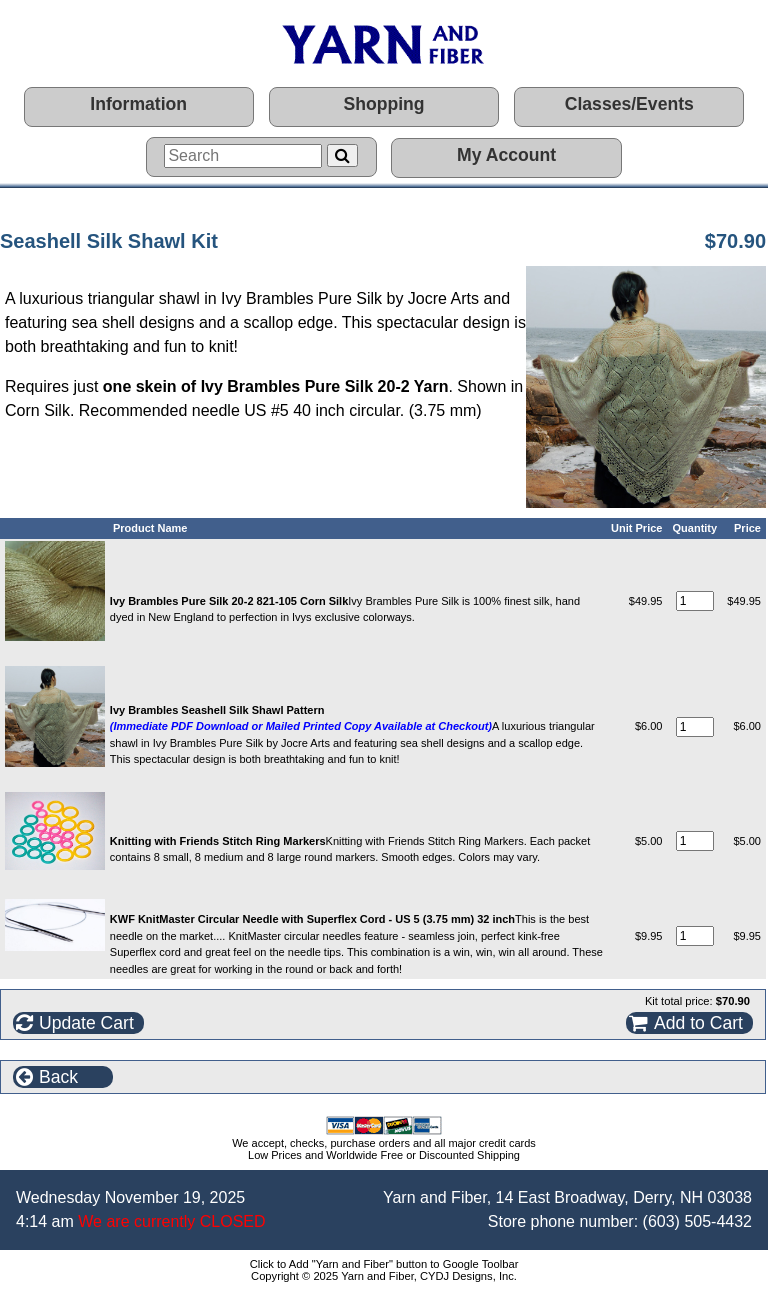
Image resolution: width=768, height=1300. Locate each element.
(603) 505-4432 (697, 1221)
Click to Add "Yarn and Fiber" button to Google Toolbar (384, 1264)
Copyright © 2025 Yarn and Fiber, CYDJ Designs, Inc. (384, 1276)
